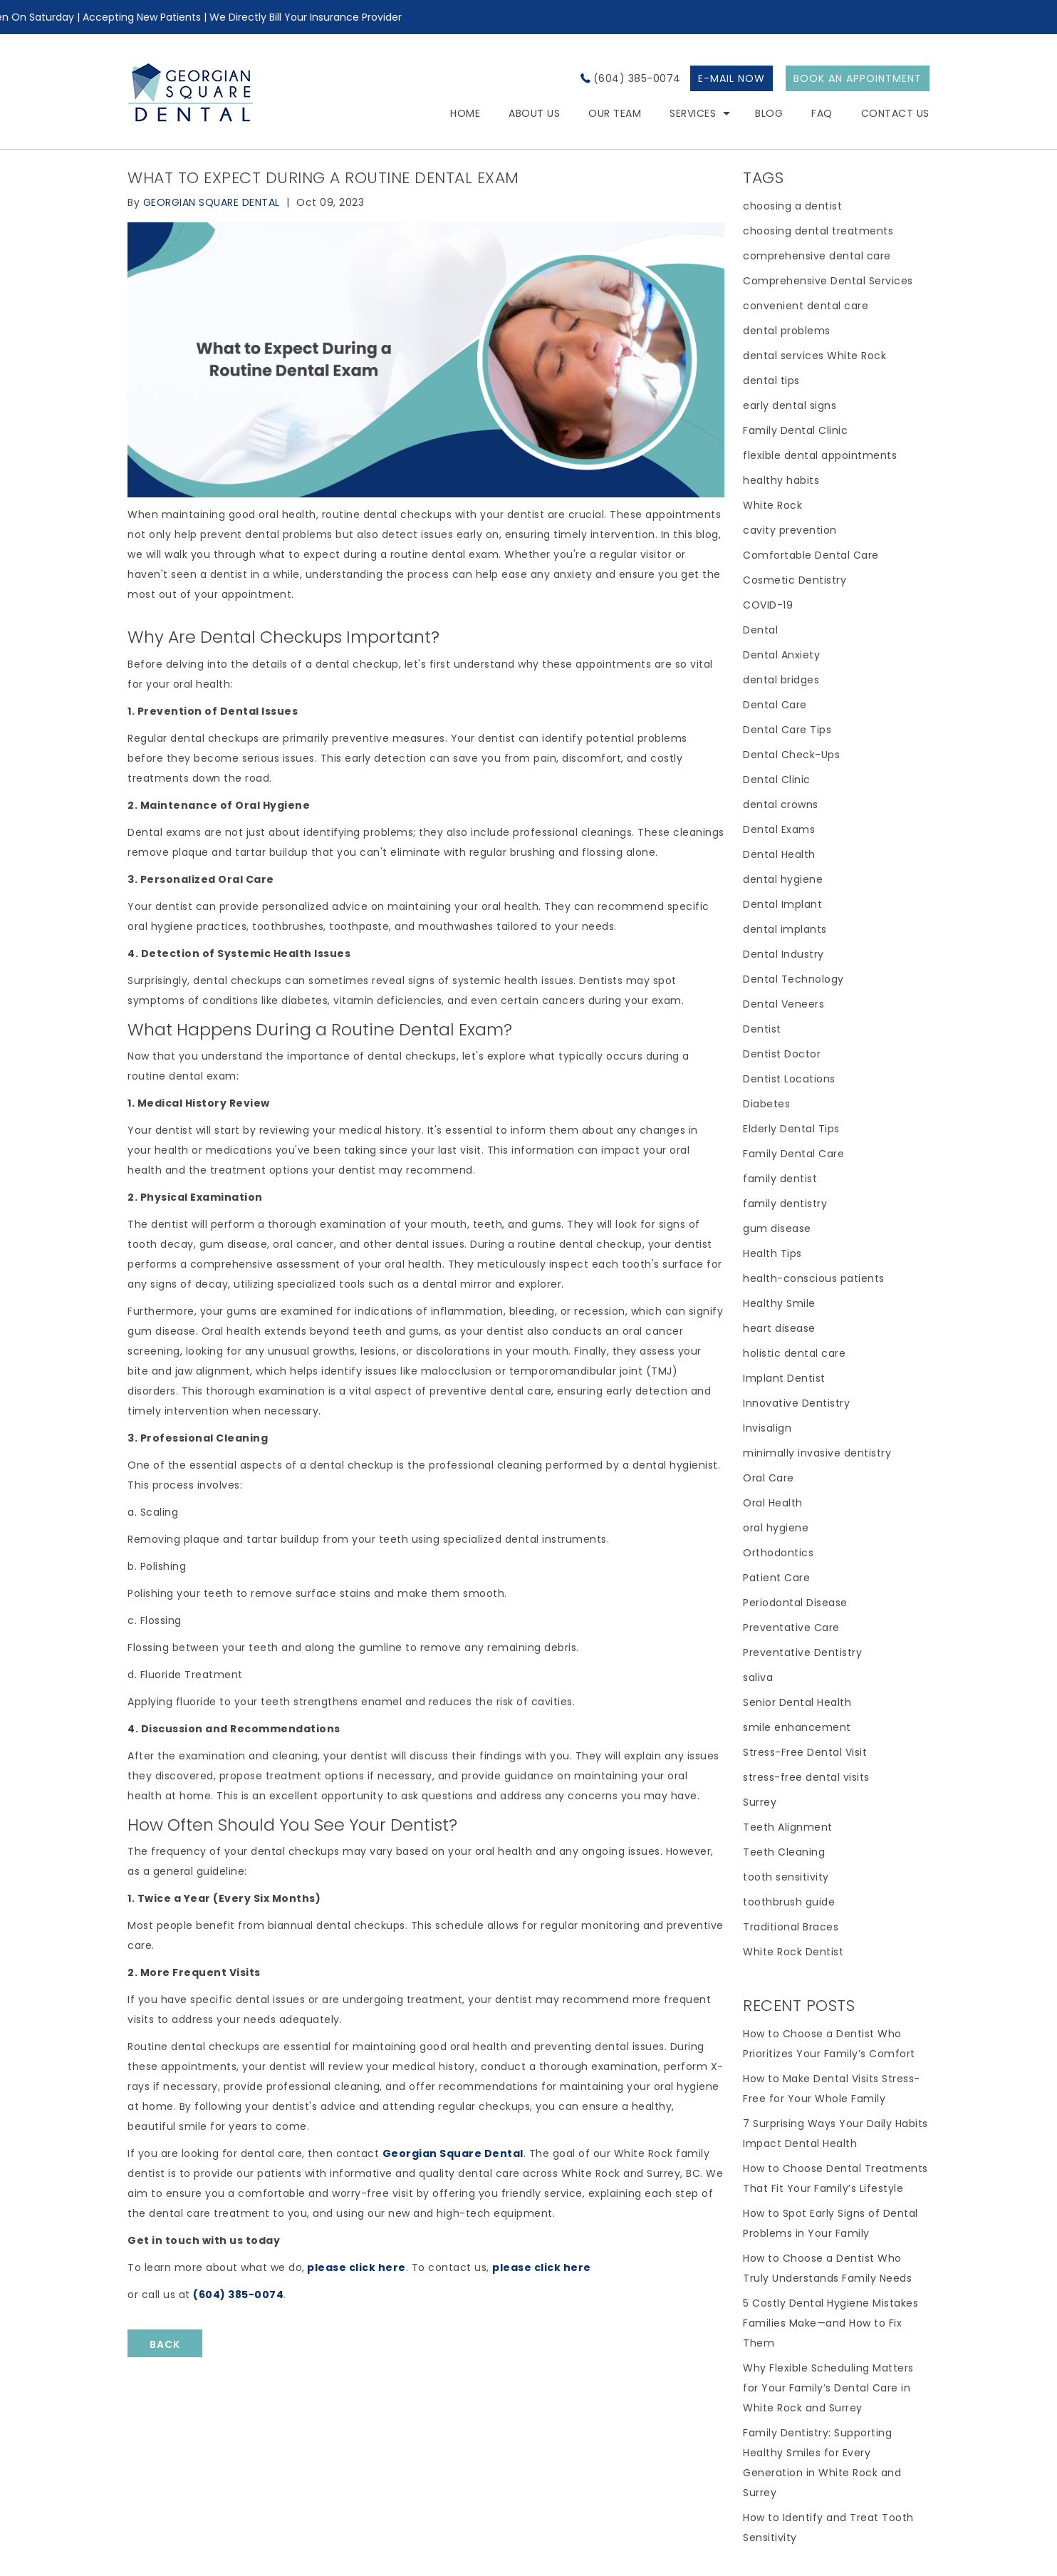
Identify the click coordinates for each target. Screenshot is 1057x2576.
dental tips (771, 380)
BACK (165, 2344)
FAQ (822, 113)
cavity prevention (790, 530)
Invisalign (767, 1428)
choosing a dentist (792, 206)
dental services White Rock (814, 355)
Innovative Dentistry (796, 1403)
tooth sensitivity (786, 1877)
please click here (356, 2267)
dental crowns (780, 804)
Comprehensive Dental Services (828, 281)
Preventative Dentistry (802, 1652)
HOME (465, 113)
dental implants (785, 929)
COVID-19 (768, 605)
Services (693, 113)
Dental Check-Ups (791, 755)
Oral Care (768, 1478)
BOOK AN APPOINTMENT (857, 78)
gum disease (777, 1228)
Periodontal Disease (795, 1602)
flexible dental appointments (820, 455)
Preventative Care (791, 1627)
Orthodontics (778, 1553)
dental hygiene (783, 879)
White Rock (772, 505)
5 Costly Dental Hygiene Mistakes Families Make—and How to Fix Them (830, 2323)
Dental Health (779, 854)
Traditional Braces (790, 1927)
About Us (534, 113)
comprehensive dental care (817, 256)
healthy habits (781, 480)
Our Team (614, 113)
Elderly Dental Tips (791, 1129)
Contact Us (895, 113)
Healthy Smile (779, 1303)
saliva (758, 1677)
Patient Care (776, 1578)
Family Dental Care (793, 1154)
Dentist (762, 1029)
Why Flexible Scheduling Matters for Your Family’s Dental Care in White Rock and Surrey (828, 2388)
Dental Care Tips (787, 730)
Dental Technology (793, 979)
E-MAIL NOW (731, 78)
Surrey (759, 1802)
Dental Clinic (777, 779)
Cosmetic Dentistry (794, 580)
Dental (760, 630)
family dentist (780, 1178)
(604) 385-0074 (637, 78)
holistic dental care (794, 1353)
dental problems (786, 331)
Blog (769, 113)
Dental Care (775, 705)
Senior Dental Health (797, 1702)
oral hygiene (775, 1528)
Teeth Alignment (788, 1827)
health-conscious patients (814, 1278)
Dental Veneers (783, 1004)
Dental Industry (783, 954)
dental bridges (781, 680)
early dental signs (789, 405)
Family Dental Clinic (795, 430)
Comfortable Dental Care (811, 555)
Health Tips (772, 1253)
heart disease (779, 1328)
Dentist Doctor (782, 1054)
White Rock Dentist (793, 1952)
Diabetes (766, 1104)
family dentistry (785, 1203)
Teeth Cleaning (784, 1852)
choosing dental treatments (818, 231)
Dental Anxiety (781, 655)
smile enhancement (797, 1727)
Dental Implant (782, 904)
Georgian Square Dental (453, 2153)
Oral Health (773, 1503)
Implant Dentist (784, 1378)
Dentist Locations (789, 1079)
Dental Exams (779, 829)
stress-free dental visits (806, 1777)
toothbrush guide (789, 1902)
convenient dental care (805, 306)
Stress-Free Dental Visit (805, 1752)
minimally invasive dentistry (817, 1453)
